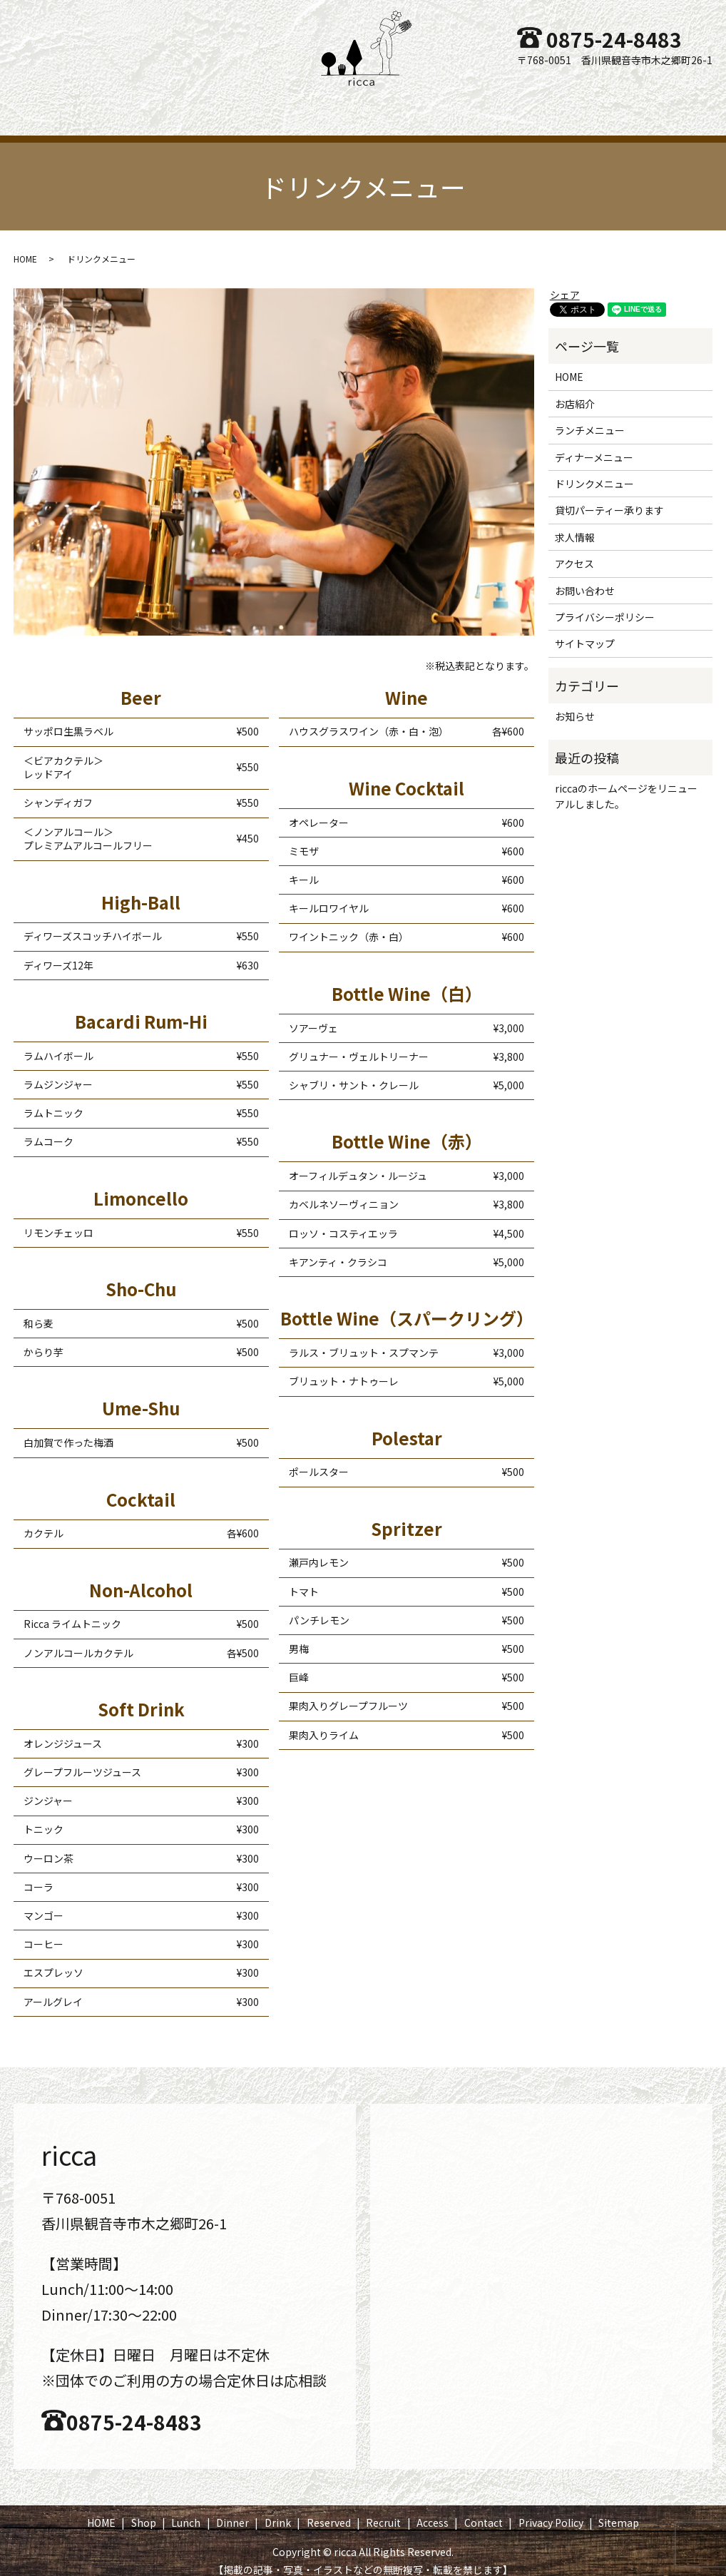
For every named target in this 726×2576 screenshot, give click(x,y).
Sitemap (618, 2509)
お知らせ (575, 703)
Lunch (225, 106)
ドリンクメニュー (594, 470)
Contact (609, 106)
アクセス (574, 550)
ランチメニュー (590, 416)
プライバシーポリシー (605, 603)
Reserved (411, 106)
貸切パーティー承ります (609, 496)
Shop (168, 106)
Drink (346, 106)
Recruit (481, 106)
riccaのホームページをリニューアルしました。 (626, 783)
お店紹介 (575, 390)
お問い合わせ (585, 577)
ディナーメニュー (594, 444)
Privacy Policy (550, 2509)
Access (544, 106)
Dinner (286, 106)
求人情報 (575, 523)
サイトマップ (585, 630)
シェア (565, 281)
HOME (112, 106)
